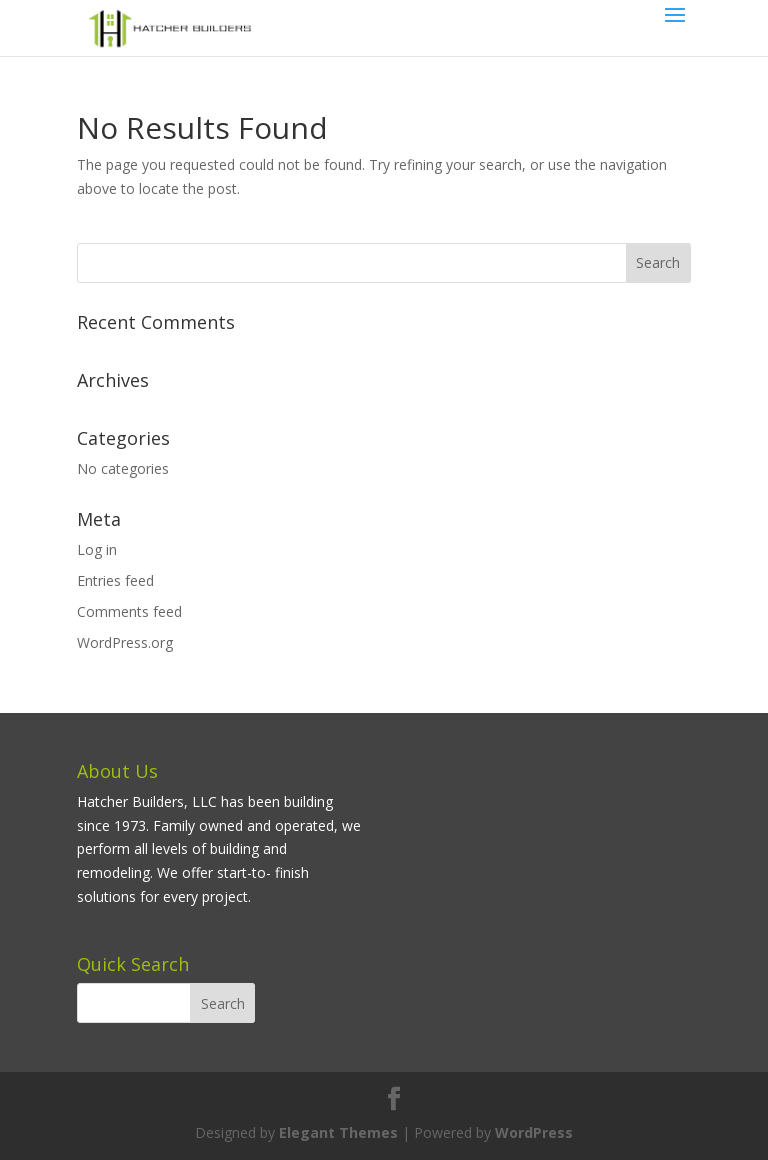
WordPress (534, 1132)
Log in (97, 549)
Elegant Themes (338, 1132)
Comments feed (129, 611)
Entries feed (115, 580)
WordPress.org (125, 642)
